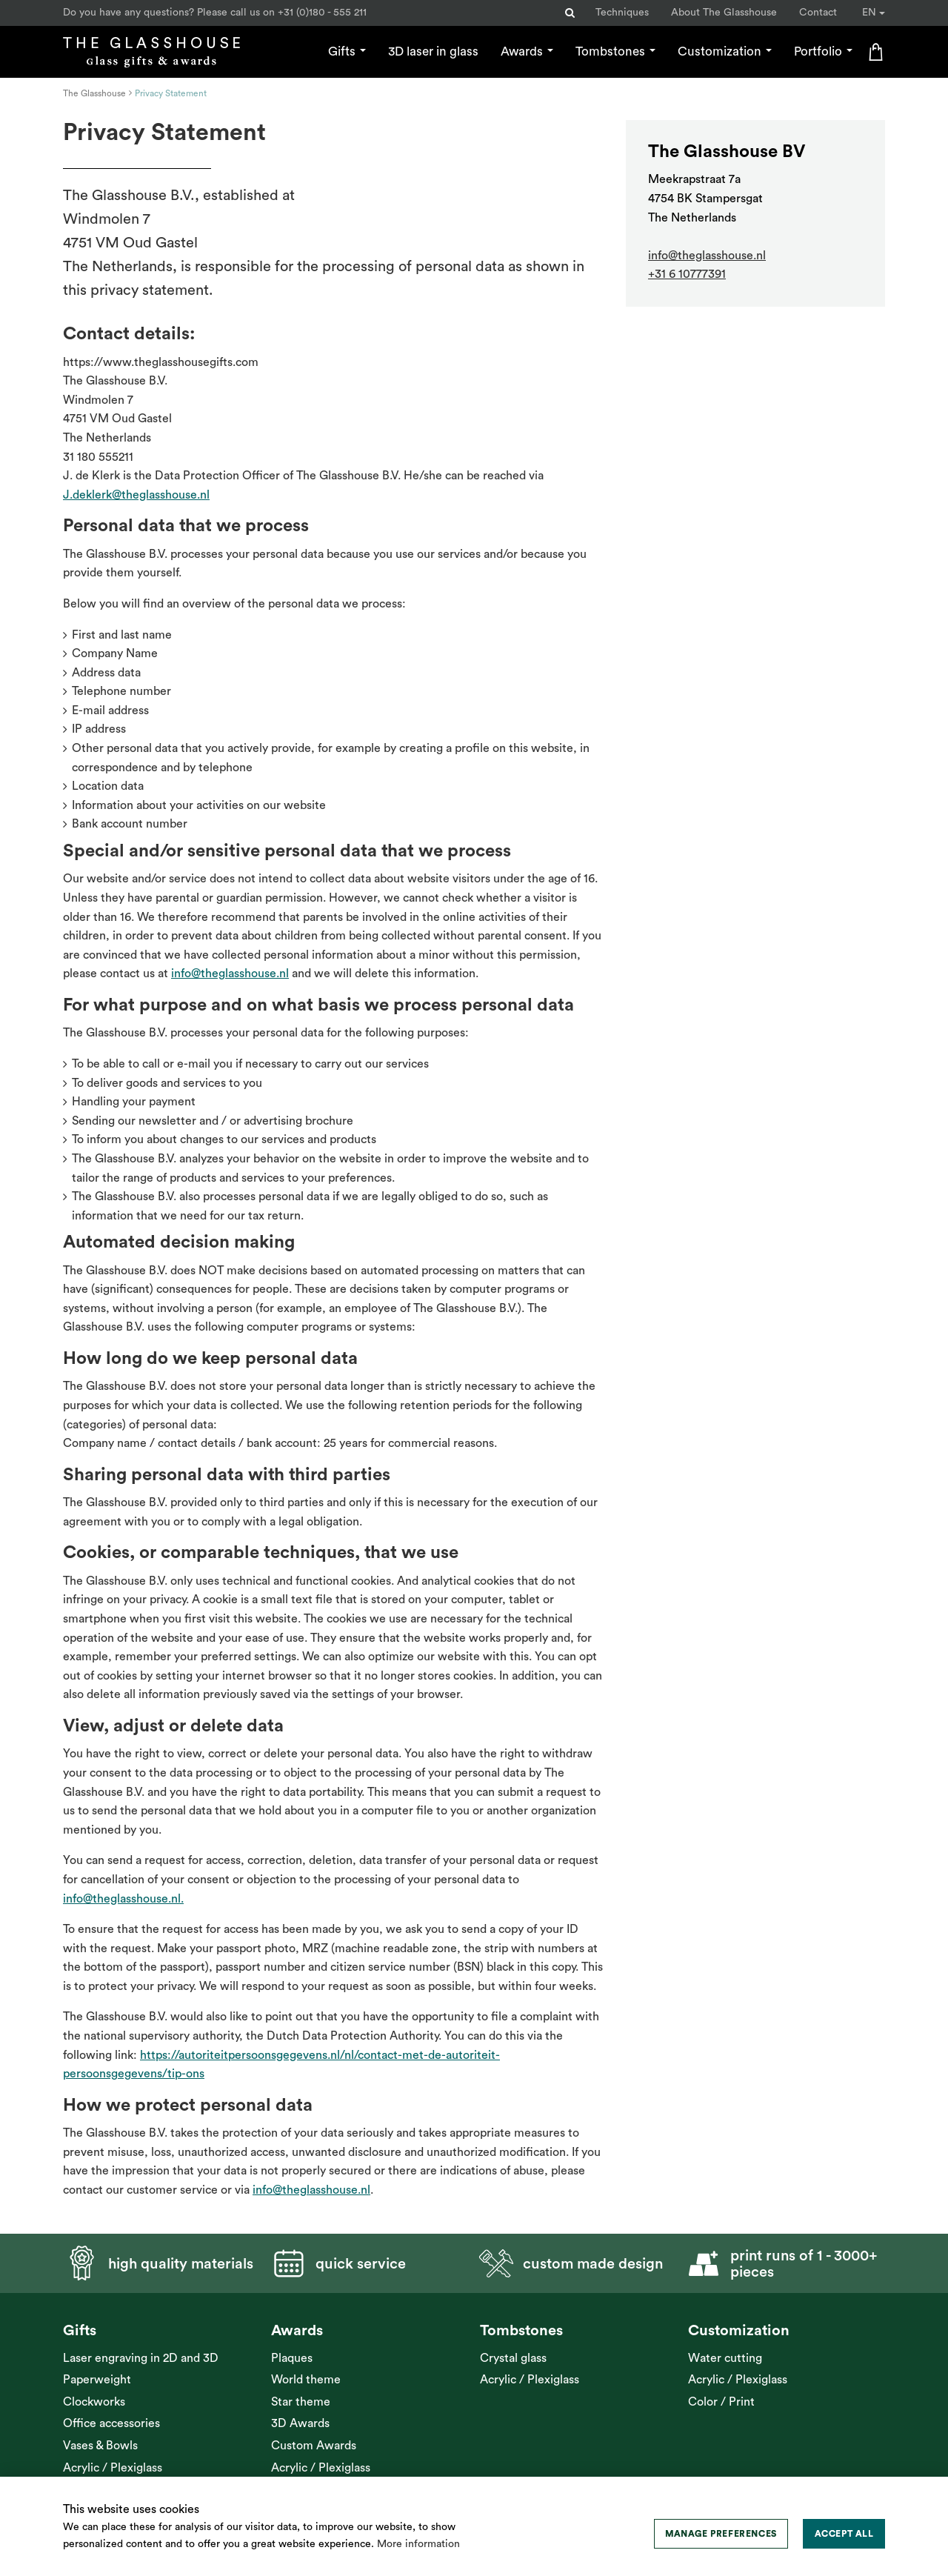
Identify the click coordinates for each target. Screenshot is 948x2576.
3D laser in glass (433, 51)
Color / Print (721, 2402)
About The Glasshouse (724, 12)
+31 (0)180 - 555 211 (322, 12)
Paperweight (97, 2380)
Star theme (300, 2402)
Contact (818, 12)
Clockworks (94, 2402)
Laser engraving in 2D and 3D (140, 2358)
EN (873, 12)
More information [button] (418, 2544)
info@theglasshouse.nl (230, 973)
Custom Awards (313, 2446)
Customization (725, 51)
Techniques (622, 12)
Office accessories (111, 2423)
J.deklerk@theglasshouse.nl (136, 495)
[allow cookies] (844, 2534)
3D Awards (300, 2423)
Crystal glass (513, 2358)
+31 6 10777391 (687, 274)
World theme (306, 2380)
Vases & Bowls (100, 2446)
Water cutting (725, 2358)
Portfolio (823, 51)
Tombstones (615, 51)
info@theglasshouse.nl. (123, 1899)
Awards (527, 51)
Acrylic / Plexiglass (112, 2468)
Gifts (347, 51)
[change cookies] (721, 2534)
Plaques (292, 2358)
